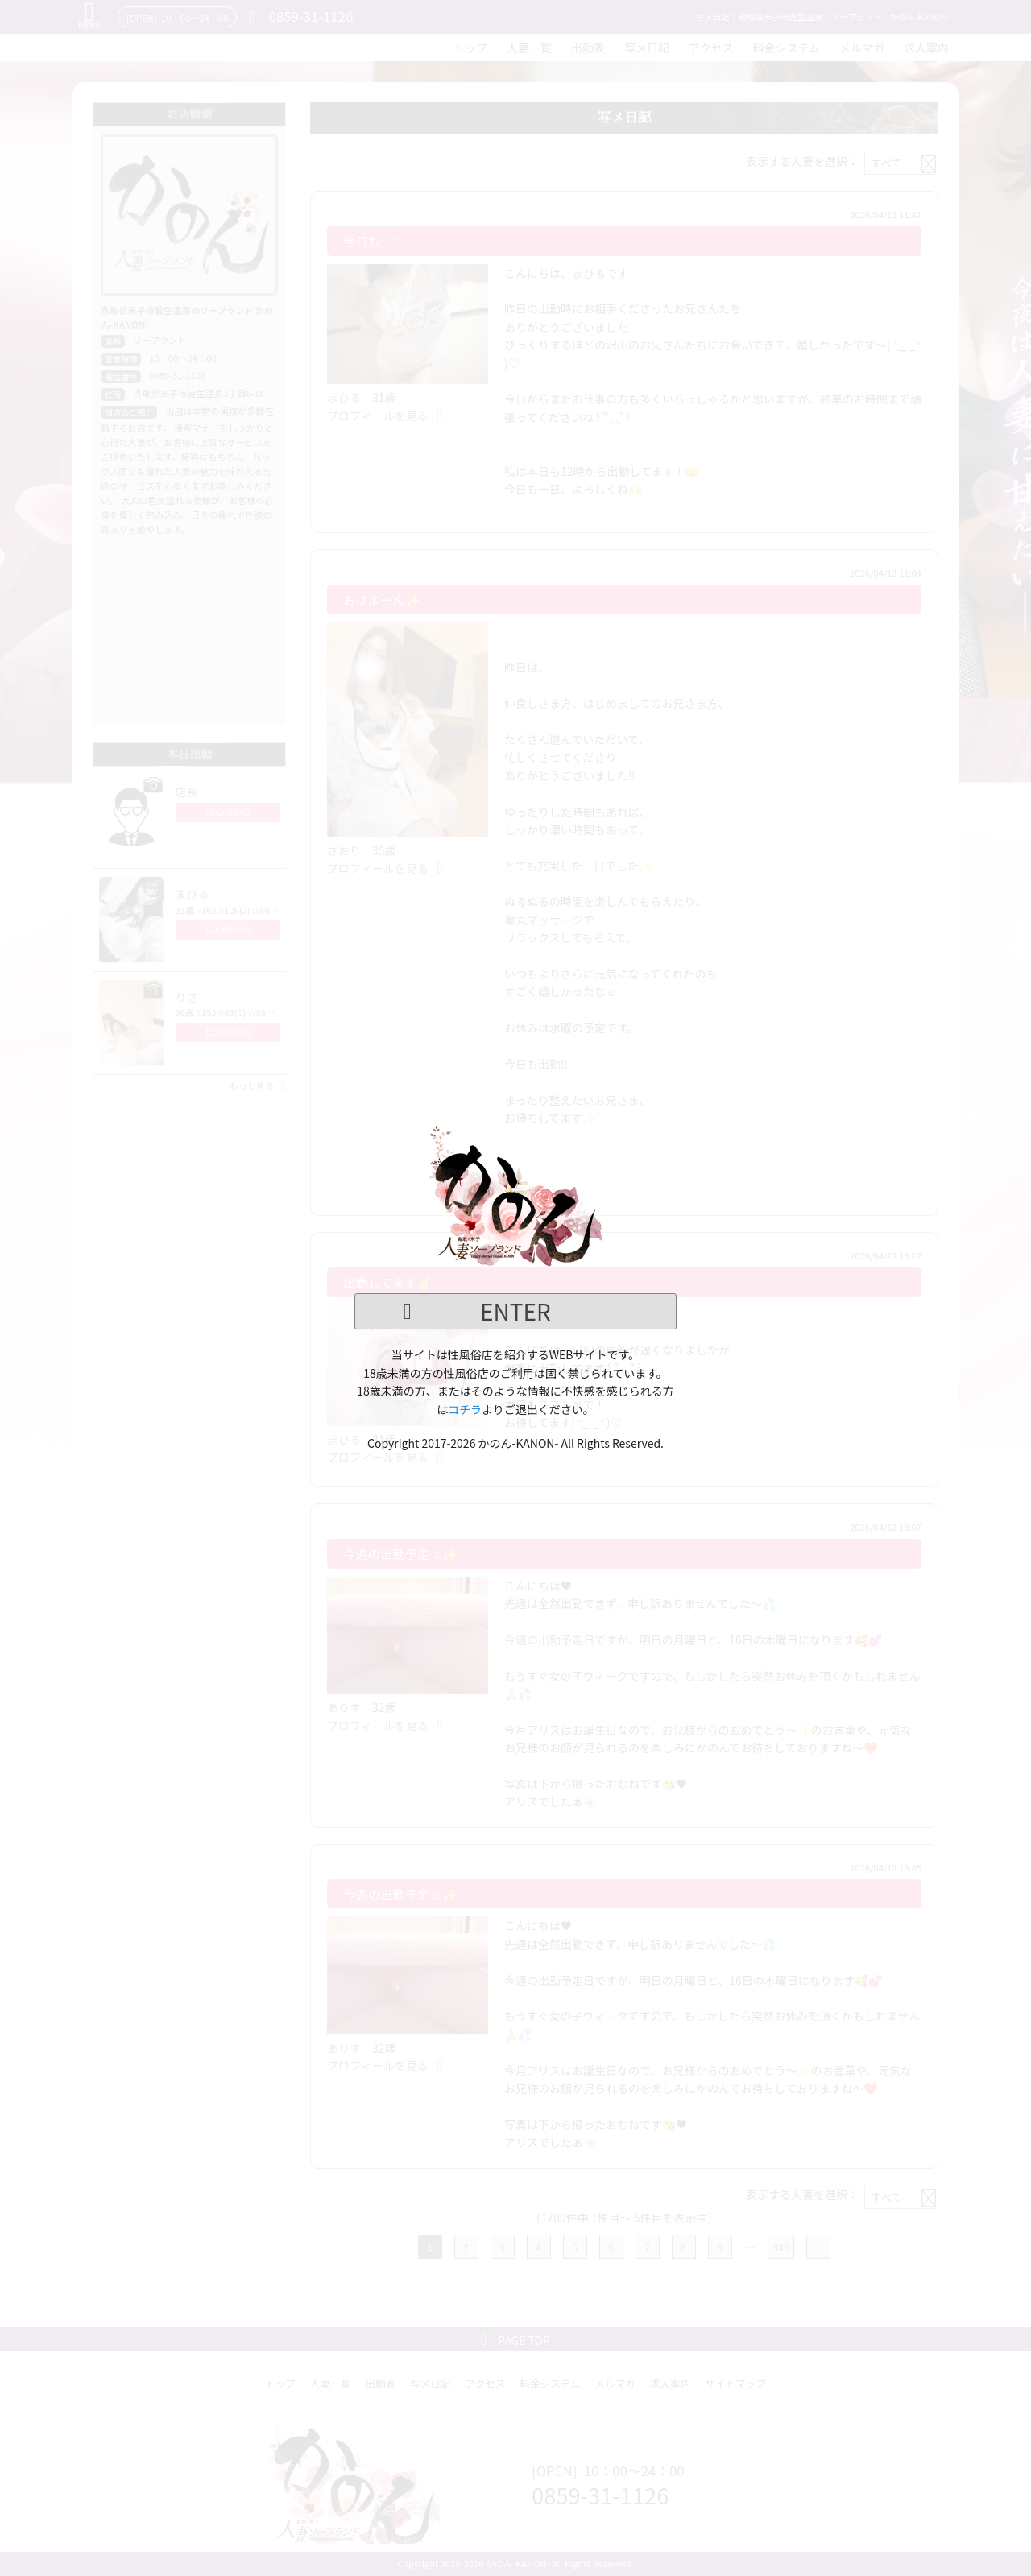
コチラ (465, 1409)
